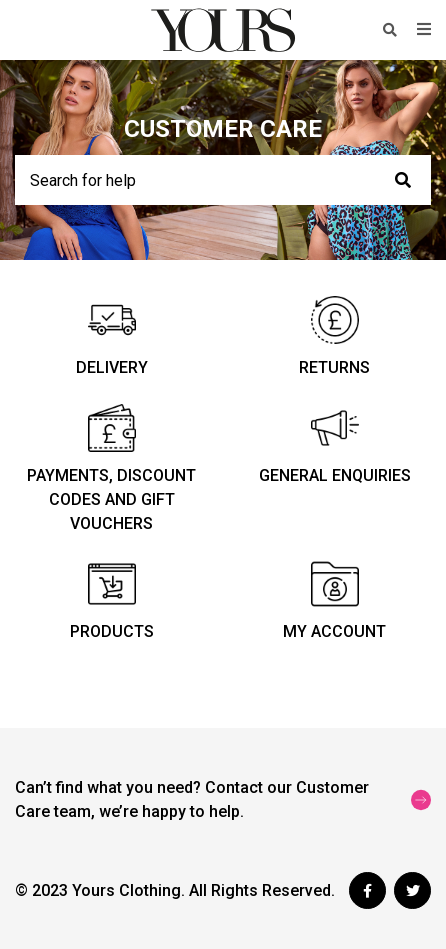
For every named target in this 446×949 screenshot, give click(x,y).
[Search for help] (223, 180)
